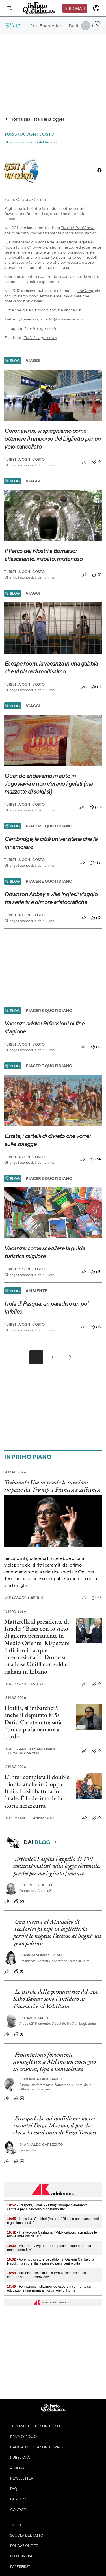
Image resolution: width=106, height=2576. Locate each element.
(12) (96, 1047)
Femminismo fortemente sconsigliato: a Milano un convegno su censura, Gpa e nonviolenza (54, 2061)
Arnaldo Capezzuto (41, 2144)
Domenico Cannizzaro (29, 1818)
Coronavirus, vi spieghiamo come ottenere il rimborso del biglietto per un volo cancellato (52, 438)
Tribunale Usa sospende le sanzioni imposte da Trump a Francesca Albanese (52, 1485)
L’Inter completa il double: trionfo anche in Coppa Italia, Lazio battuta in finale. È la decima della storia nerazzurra (37, 1791)
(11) (96, 687)
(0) (97, 462)
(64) (96, 1159)
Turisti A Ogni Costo (24, 459)
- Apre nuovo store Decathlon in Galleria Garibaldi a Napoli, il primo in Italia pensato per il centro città (50, 2261)
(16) (96, 1327)
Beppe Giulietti (36, 1885)
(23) (96, 862)
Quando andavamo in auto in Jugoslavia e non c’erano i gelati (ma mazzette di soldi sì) (48, 783)
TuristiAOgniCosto (77, 227)
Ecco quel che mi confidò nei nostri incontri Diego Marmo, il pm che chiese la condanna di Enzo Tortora (54, 2125)
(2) (19, 1901)
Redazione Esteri (23, 1597)
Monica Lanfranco (40, 2079)
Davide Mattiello (38, 2018)
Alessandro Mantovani (29, 1749)
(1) (18, 1971)
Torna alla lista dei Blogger (34, 119)
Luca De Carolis (21, 1753)
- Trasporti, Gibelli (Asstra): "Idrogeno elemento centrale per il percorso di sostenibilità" (47, 2207)
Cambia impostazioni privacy (37, 2447)
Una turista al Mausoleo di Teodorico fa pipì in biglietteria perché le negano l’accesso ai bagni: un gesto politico (57, 1932)
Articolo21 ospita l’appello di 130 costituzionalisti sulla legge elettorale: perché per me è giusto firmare (57, 1866)
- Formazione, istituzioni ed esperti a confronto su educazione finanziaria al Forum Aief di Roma (49, 2288)
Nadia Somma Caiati (40, 1955)
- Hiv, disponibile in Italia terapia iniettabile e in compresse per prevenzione (46, 2275)
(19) (96, 918)
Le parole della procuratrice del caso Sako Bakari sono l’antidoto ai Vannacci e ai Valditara (55, 1999)
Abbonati (74, 8)
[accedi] (96, 8)
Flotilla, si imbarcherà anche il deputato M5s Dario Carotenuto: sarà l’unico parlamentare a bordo (32, 1722)
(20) (95, 807)
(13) (96, 1272)
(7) (97, 574)
